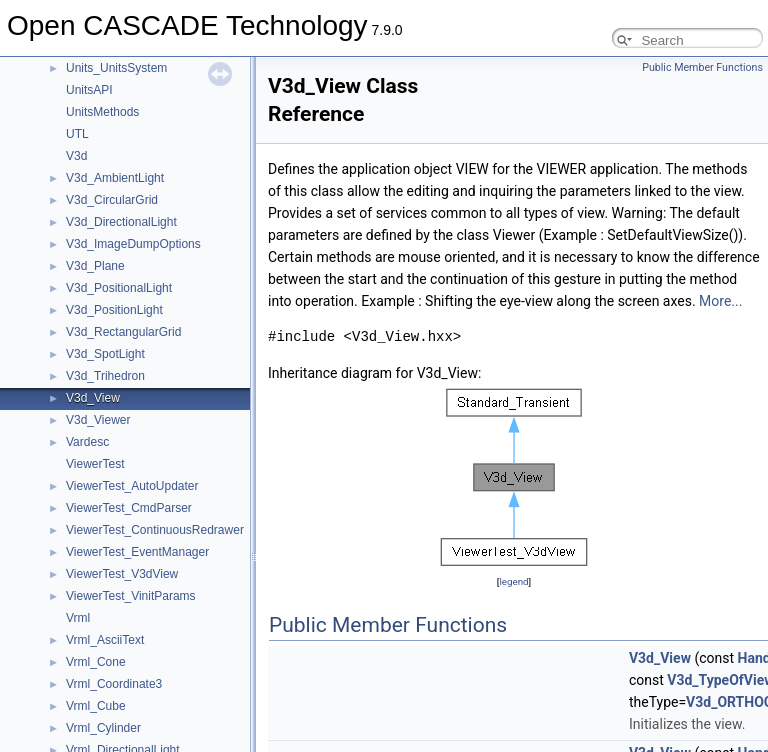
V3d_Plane (95, 266)
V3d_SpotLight (105, 354)
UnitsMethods (102, 112)
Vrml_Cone (96, 662)
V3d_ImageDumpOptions (133, 244)
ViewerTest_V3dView (122, 574)
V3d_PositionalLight (119, 288)
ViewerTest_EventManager (137, 552)
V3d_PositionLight (114, 310)
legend (513, 581)
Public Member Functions (702, 67)
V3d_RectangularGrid (123, 332)
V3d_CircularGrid (112, 200)
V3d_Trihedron (105, 376)
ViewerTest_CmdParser (129, 508)
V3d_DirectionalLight (121, 222)
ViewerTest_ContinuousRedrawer (155, 530)
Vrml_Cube (96, 706)
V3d (76, 156)
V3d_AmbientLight (115, 178)
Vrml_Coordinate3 (114, 684)
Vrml (78, 618)
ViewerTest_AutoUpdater (132, 486)
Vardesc (87, 442)
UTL (77, 134)
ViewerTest (95, 464)
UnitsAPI (89, 90)
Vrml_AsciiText (105, 640)
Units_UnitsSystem (116, 68)
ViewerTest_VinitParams (131, 596)
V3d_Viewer (98, 420)
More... (720, 301)
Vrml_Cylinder (103, 728)
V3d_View (93, 398)
